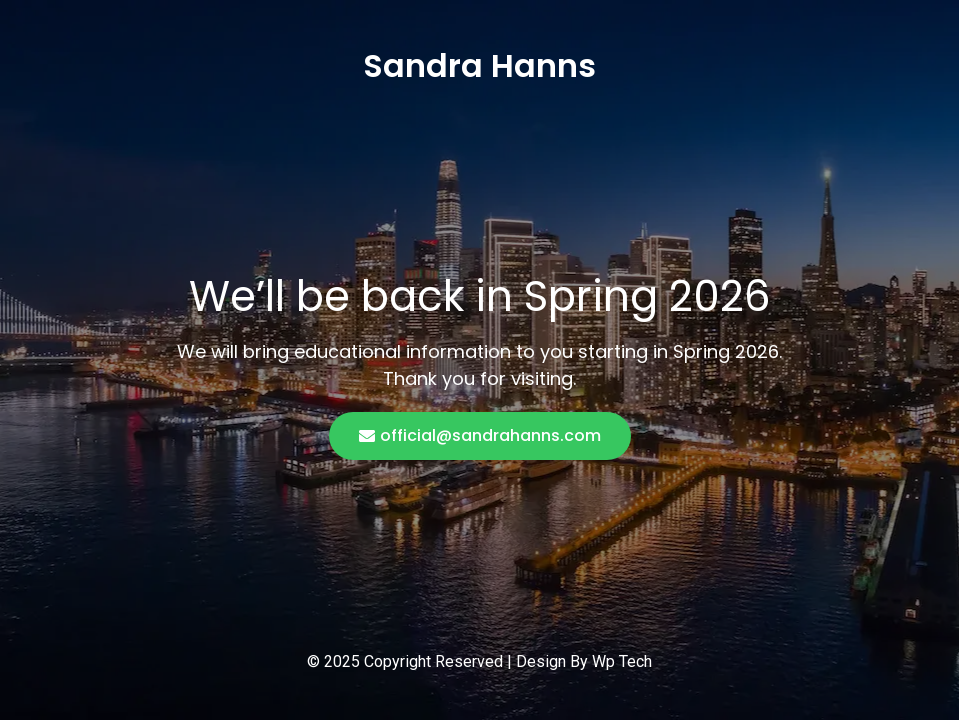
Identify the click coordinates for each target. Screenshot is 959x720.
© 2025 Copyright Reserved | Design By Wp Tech (479, 661)
